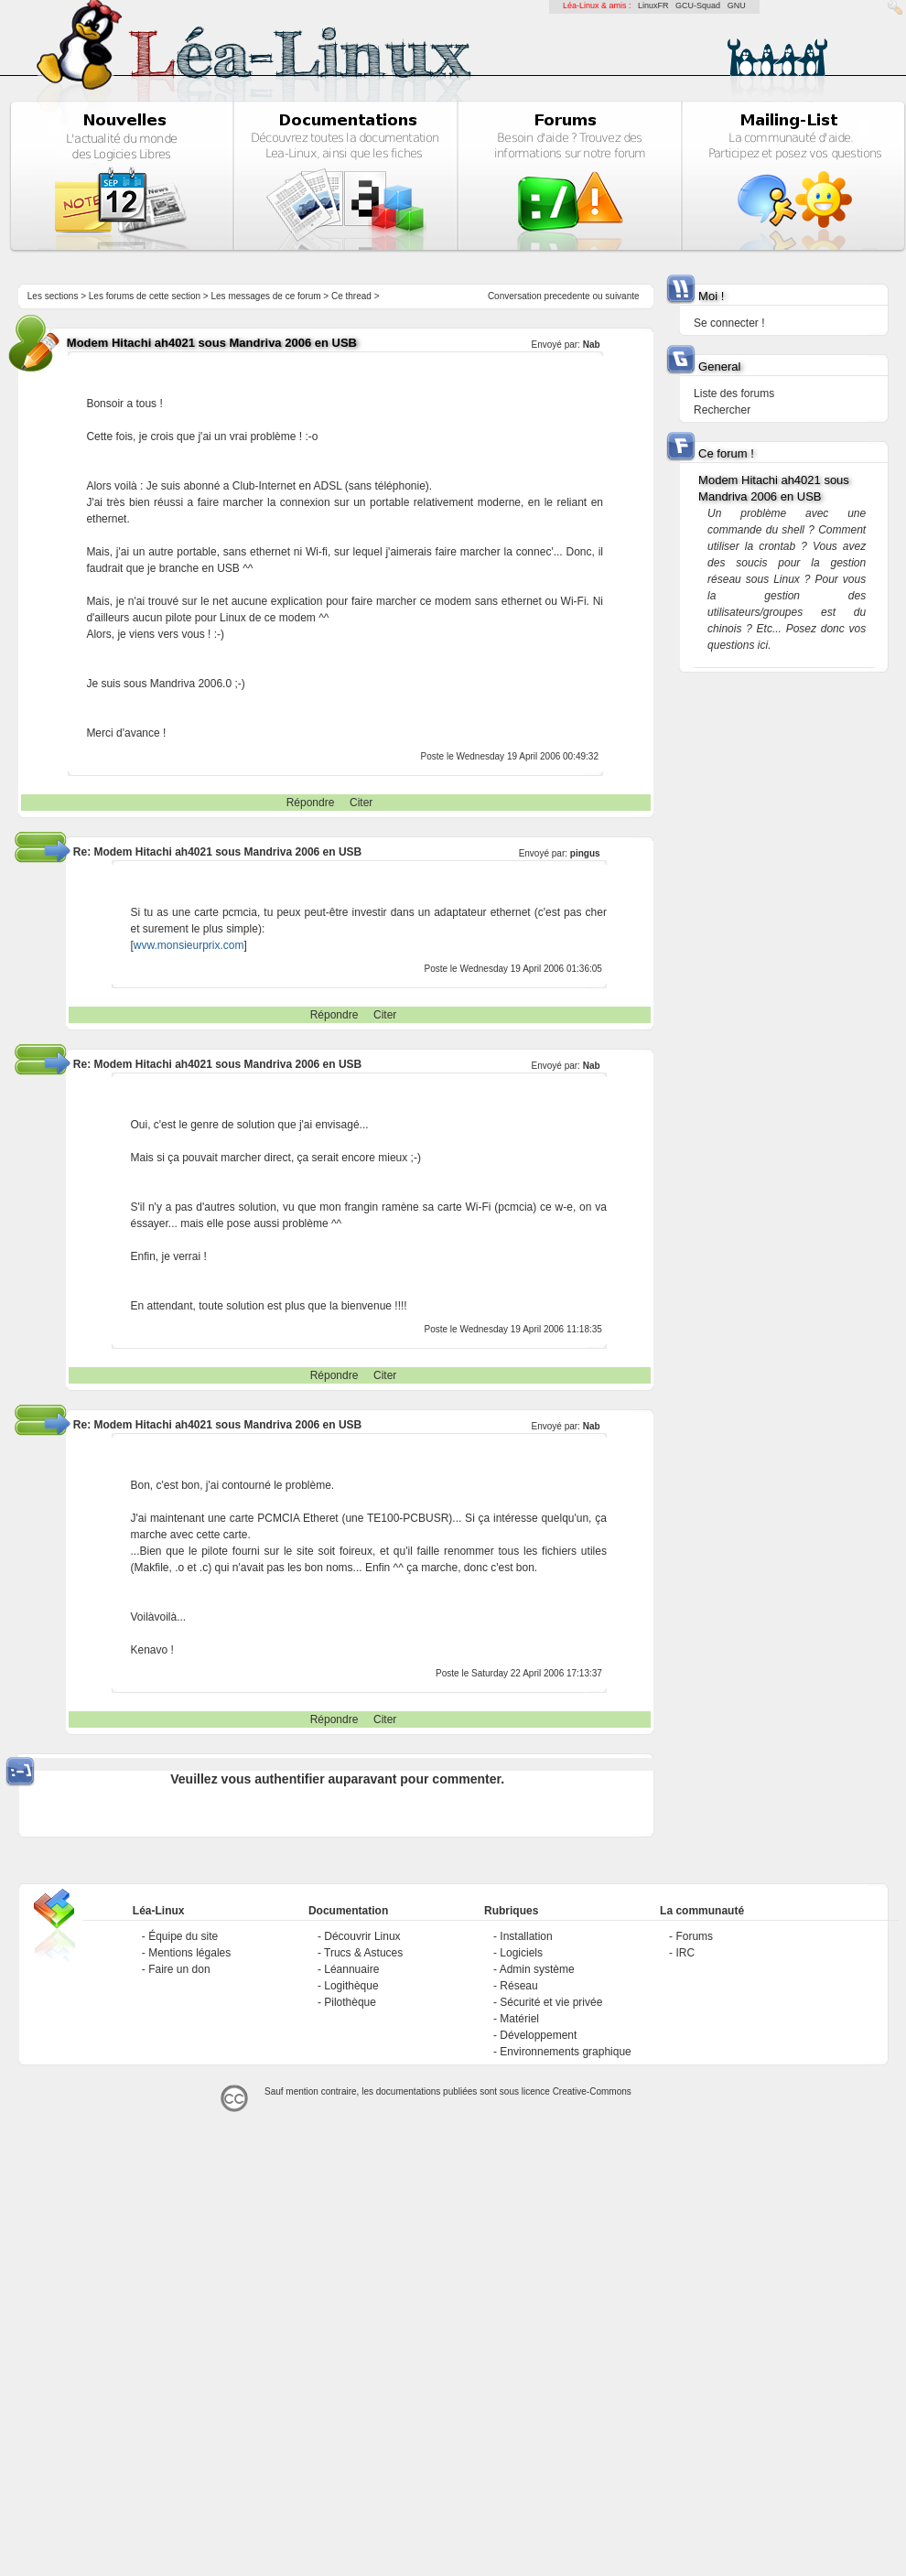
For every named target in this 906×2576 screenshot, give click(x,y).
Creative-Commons (592, 2091)
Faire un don (179, 1969)
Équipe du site (183, 1936)
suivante (622, 296)
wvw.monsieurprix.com (189, 945)
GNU (737, 5)
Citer (361, 802)
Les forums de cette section (144, 296)
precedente (567, 296)
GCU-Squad (697, 5)
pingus (585, 853)
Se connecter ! (729, 323)
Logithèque (351, 1985)
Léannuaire (351, 1969)
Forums (694, 1936)
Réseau (518, 1985)
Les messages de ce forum (266, 296)
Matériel (519, 2018)
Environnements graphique (565, 2051)
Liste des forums (734, 393)
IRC (685, 1952)
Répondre (310, 802)
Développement (538, 2035)
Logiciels (521, 1952)
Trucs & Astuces (363, 1952)
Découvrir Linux (362, 1936)
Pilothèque (350, 2002)
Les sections (53, 296)
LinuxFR (653, 5)
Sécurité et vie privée (551, 2002)
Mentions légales (189, 1952)
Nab (591, 345)
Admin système (537, 1969)
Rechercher (722, 410)
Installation (526, 1936)
